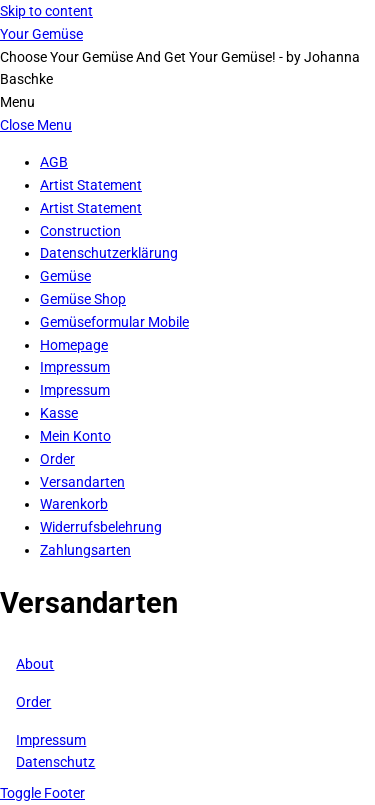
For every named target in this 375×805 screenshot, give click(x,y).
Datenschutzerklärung (109, 253)
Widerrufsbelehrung (101, 527)
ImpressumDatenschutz (55, 751)
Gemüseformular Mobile (114, 322)
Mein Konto (75, 436)
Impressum (75, 367)
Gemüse (65, 276)
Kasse (59, 413)
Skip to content (46, 11)
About (35, 664)
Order (57, 459)
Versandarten (82, 482)
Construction (80, 231)
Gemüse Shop (83, 299)
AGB (54, 162)
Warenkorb (74, 504)
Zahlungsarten (85, 550)
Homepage (74, 345)
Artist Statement (91, 185)
